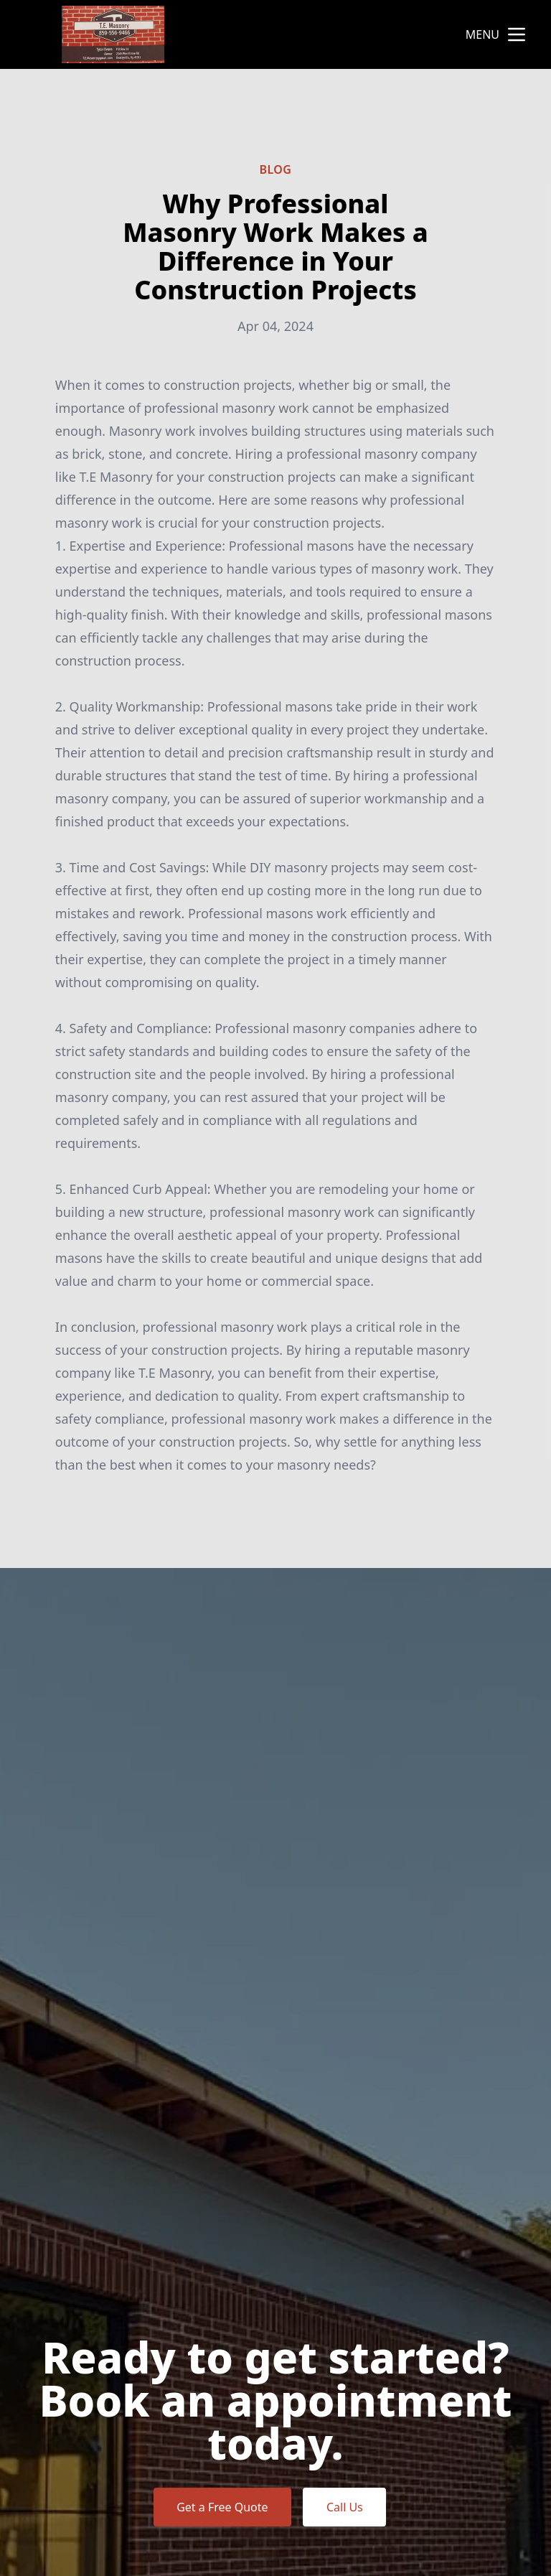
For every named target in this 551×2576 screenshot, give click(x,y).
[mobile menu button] (516, 34)
